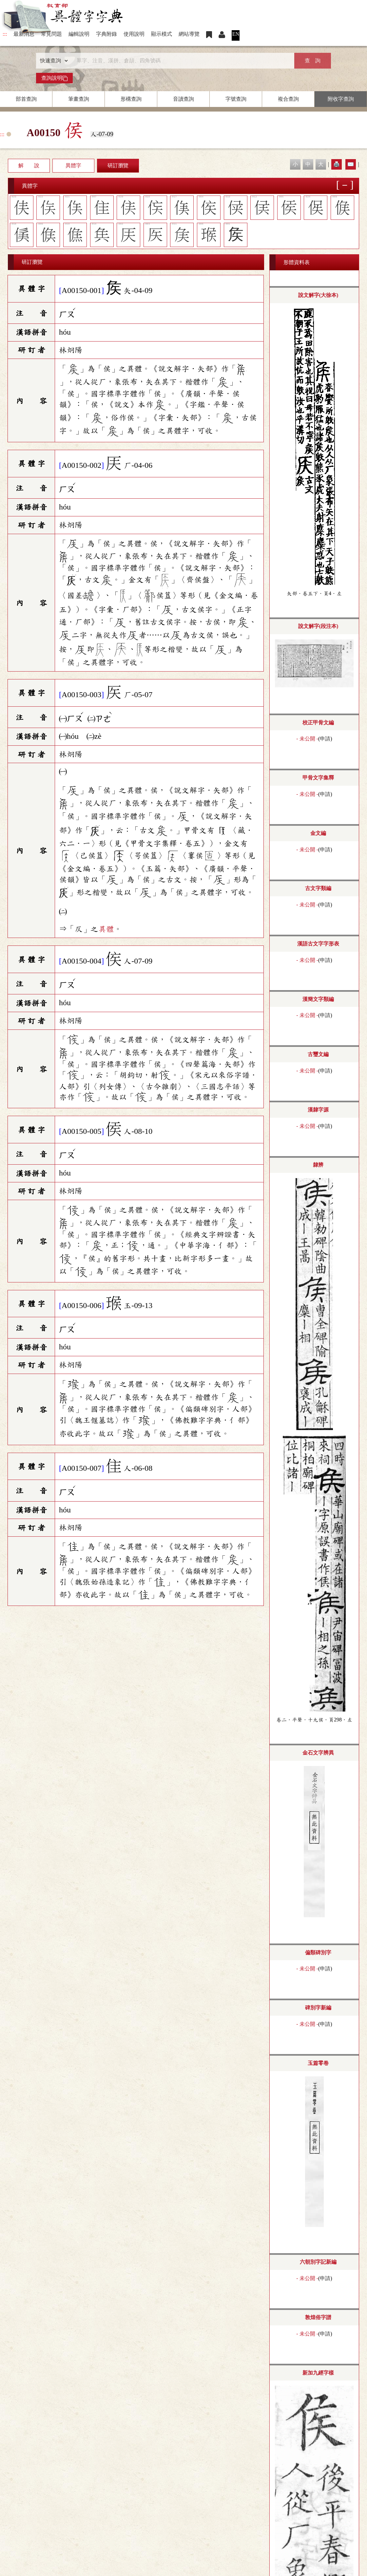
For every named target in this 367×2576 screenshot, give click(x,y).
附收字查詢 (341, 99)
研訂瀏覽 (117, 165)
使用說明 (134, 34)
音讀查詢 (183, 99)
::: (5, 34)
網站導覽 (189, 34)
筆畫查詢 (78, 99)
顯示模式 (161, 34)
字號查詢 (235, 99)
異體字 (73, 165)
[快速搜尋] (181, 61)
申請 (325, 738)
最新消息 (23, 34)
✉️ (350, 164)
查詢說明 (54, 78)
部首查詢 (26, 99)
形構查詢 (131, 99)
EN (235, 34)
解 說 (28, 165)
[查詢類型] (52, 61)
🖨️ (336, 164)
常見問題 (51, 34)
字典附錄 (106, 34)
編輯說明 (78, 34)
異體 (106, 929)
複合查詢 (288, 99)
